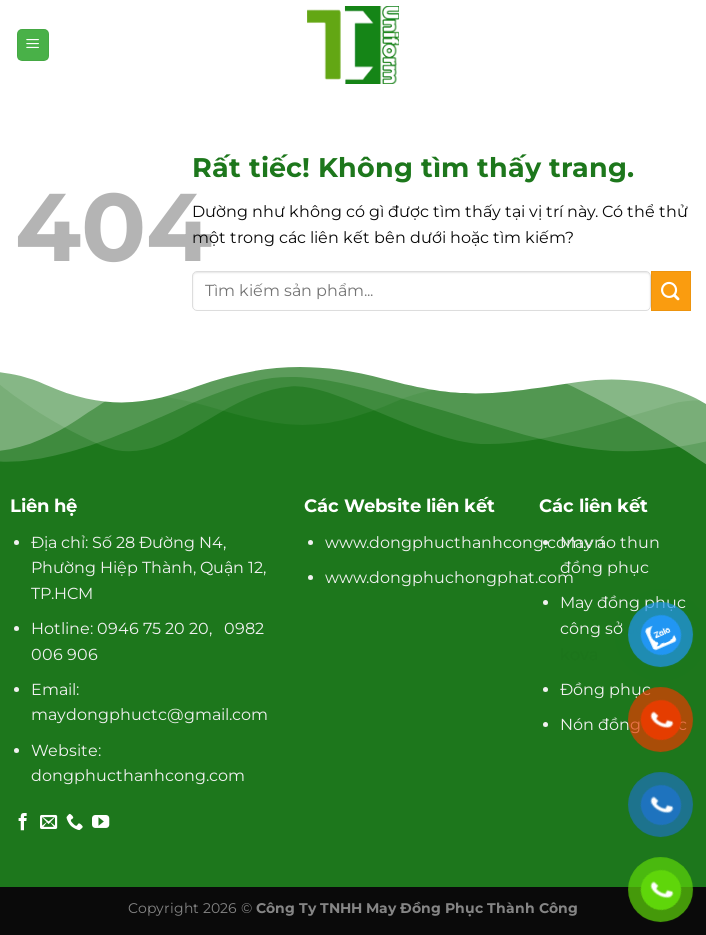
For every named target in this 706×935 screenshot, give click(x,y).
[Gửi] (671, 290)
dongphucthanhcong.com (138, 775)
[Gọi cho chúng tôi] (74, 823)
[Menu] (33, 45)
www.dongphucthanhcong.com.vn (465, 542)
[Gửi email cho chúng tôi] (48, 823)
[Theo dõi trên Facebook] (22, 823)
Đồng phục (605, 689)
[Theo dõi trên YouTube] (100, 823)
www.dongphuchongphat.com (449, 577)
